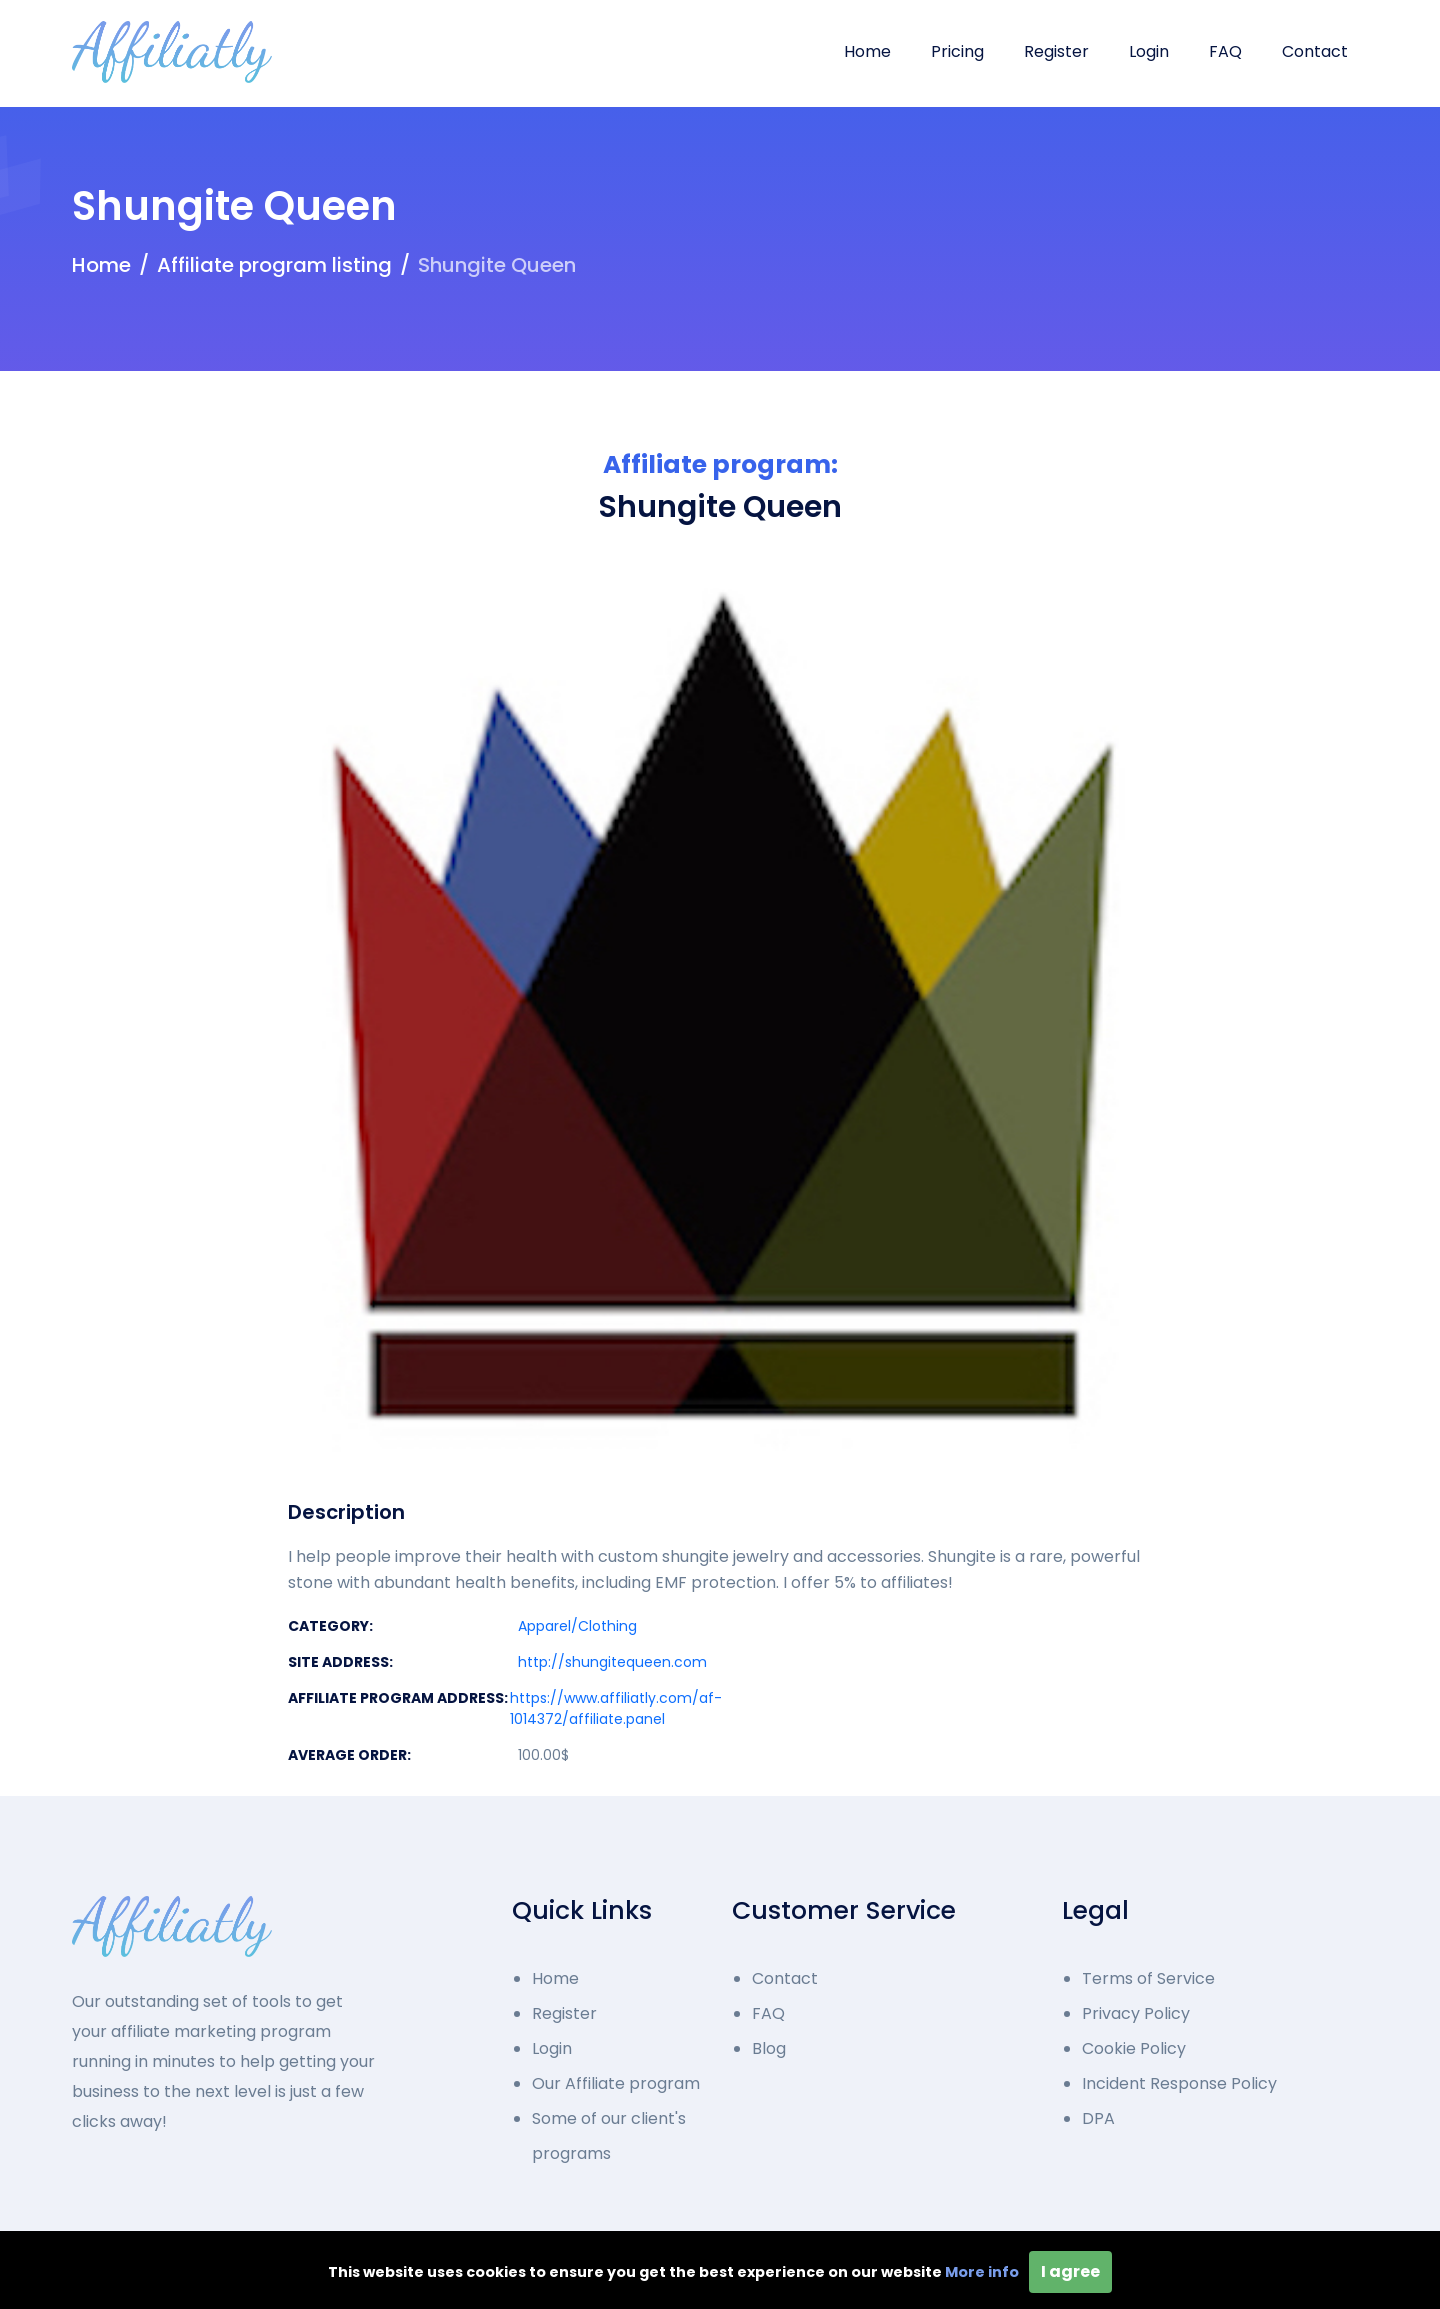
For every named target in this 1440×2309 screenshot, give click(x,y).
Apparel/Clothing (577, 1626)
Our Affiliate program (616, 2083)
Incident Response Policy (1179, 2083)
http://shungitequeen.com (612, 1662)
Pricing (957, 51)
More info (982, 2272)
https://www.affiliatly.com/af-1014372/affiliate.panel (616, 1708)
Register (1056, 51)
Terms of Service (1148, 1978)
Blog (769, 2048)
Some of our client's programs (609, 2136)
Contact (1315, 51)
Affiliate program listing (274, 265)
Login (1149, 51)
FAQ (1225, 51)
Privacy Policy (1136, 2013)
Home (867, 51)
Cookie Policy (1134, 2048)
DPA (1098, 2118)
